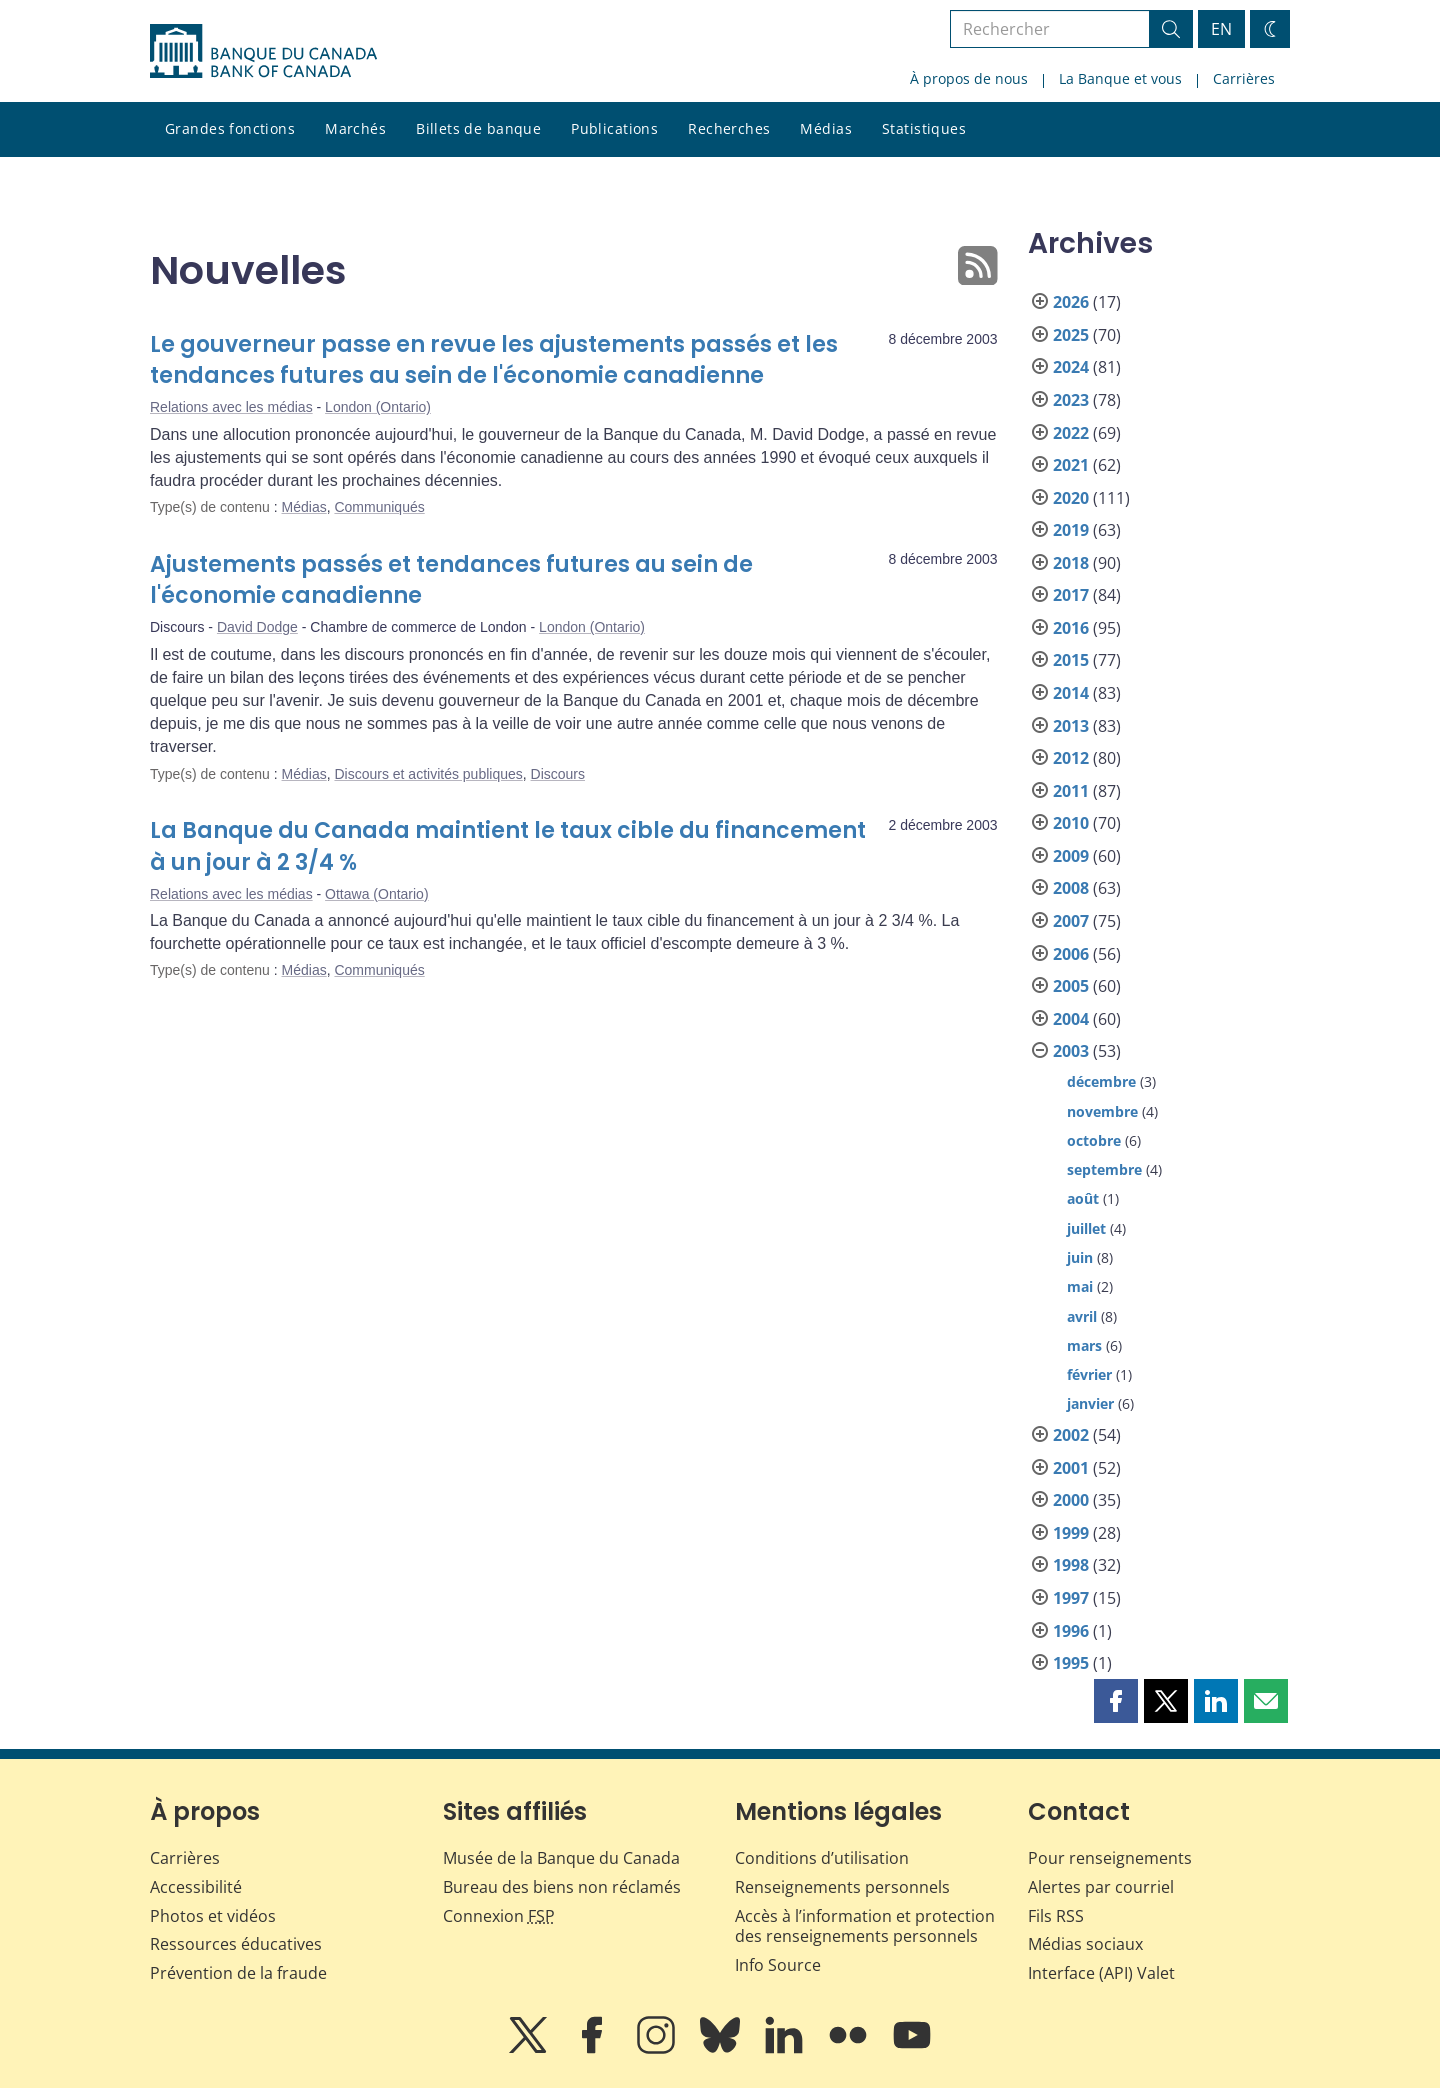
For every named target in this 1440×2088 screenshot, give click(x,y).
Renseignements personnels (842, 1887)
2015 (1071, 660)
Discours (558, 774)
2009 (1071, 856)
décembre (1101, 1081)
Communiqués (379, 507)
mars (1084, 1345)
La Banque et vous (1120, 78)
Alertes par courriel (1101, 1887)
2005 (1071, 986)
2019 (1071, 530)
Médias (826, 128)
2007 (1071, 921)
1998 (1071, 1565)
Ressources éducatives (236, 1944)
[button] (1116, 1701)
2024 (1071, 367)
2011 (1071, 791)
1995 (1071, 1663)
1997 (1071, 1598)
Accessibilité (196, 1887)
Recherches (729, 128)
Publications (614, 128)
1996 (1071, 1631)
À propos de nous (969, 78)
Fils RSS (1056, 1916)
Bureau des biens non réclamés (562, 1887)
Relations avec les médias (231, 407)
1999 (1071, 1533)
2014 (1071, 693)
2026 (1071, 302)
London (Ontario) (378, 407)
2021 (1071, 465)
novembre (1102, 1111)
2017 (1071, 595)
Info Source (778, 1965)
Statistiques (924, 128)
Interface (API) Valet (1101, 1973)
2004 (1071, 1019)
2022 (1071, 433)
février (1089, 1374)
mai (1080, 1286)
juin (1080, 1257)
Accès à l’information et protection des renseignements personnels (865, 1926)
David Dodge (257, 627)
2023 (1071, 400)
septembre (1104, 1169)
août (1083, 1198)
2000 (1071, 1500)
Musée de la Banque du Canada (561, 1858)
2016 (1071, 628)
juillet (1086, 1228)
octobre (1094, 1140)
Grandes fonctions (230, 128)
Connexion (499, 1916)
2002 (1071, 1435)
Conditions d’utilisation (822, 1858)
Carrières (1244, 78)
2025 (1071, 335)
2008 (1071, 888)
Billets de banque (478, 128)
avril (1082, 1316)
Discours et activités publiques (428, 774)
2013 (1071, 726)
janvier (1090, 1403)
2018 (1071, 563)
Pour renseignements (1110, 1858)
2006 (1071, 954)
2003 (1071, 1051)
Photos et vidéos (213, 1916)
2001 (1071, 1468)
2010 (1071, 823)
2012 (1071, 758)
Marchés (355, 128)
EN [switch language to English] (1221, 29)
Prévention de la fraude (238, 1973)
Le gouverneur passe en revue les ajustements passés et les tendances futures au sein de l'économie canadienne (494, 360)
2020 (1071, 498)
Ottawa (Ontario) (376, 894)
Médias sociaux (1085, 1944)
